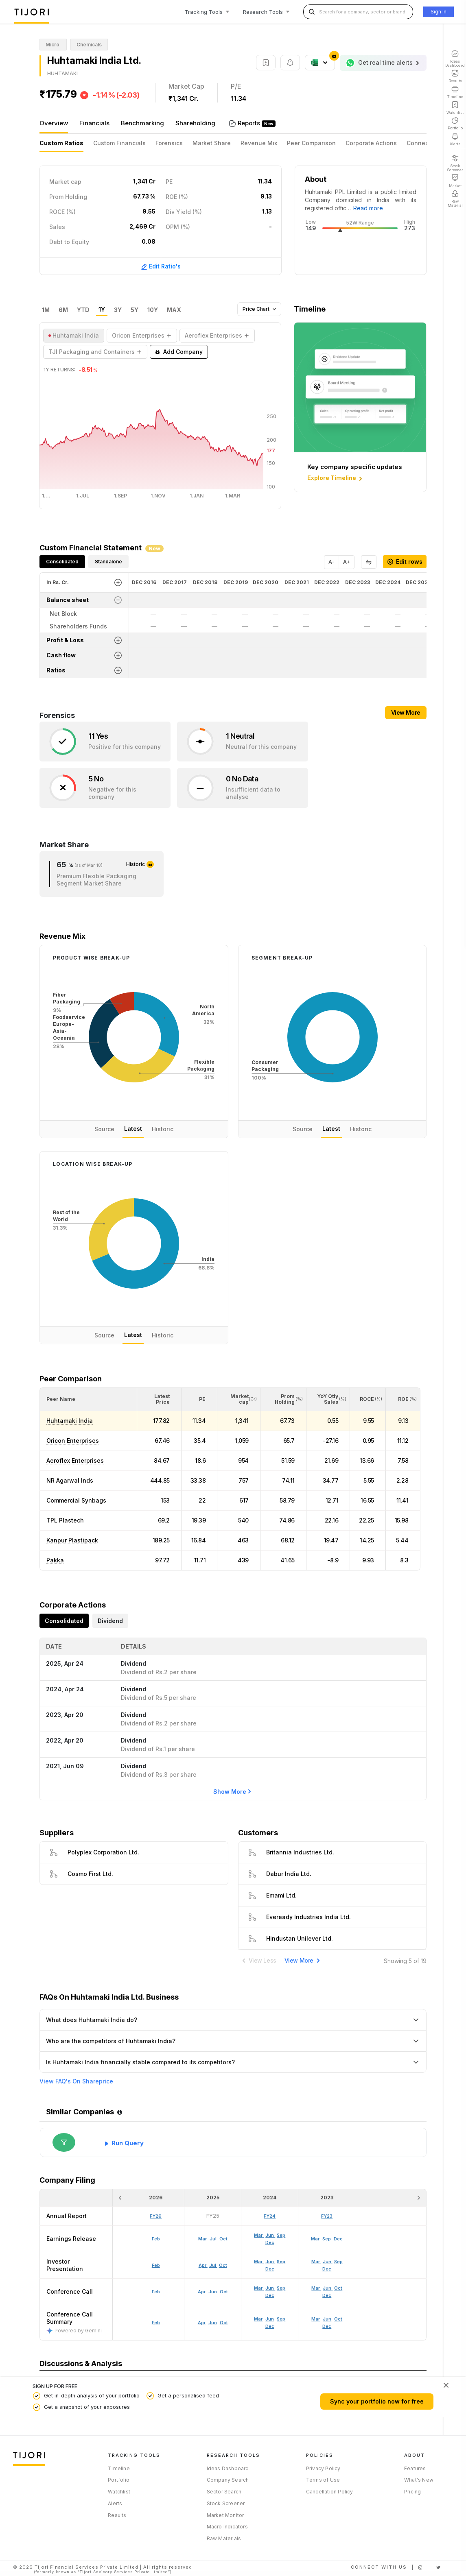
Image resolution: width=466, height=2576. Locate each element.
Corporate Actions (371, 143)
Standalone (108, 561)
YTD (83, 310)
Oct (224, 2322)
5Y (134, 310)
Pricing (412, 2492)
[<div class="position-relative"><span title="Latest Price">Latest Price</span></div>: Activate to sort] (159, 1399)
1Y (101, 310)
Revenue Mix (259, 143)
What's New (418, 2480)
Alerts (115, 2503)
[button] (60, 1399)
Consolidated (62, 561)
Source (104, 1129)
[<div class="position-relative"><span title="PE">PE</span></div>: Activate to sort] (200, 1399)
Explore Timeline (335, 478)
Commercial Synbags (76, 1500)
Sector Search (224, 2492)
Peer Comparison (311, 143)
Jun (212, 2322)
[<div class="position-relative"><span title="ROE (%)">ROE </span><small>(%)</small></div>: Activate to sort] (403, 1399)
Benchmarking (142, 123)
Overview (53, 123)
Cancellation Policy (329, 2492)
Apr (202, 2322)
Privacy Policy (323, 2468)
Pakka (55, 1560)
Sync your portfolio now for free (377, 2401)
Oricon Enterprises (72, 1440)
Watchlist (119, 2492)
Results (117, 2515)
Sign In (438, 12)
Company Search (228, 2480)
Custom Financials (119, 143)
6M (63, 310)
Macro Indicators (227, 2527)
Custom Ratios (61, 143)
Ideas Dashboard (228, 2468)
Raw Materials (224, 2538)
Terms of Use (323, 2480)
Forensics (169, 143)
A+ (346, 562)
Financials (94, 123)
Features (415, 2468)
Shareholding (195, 123)
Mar (258, 2319)
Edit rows (404, 561)
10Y (152, 310)
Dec (269, 2326)
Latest (133, 1128)
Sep (281, 2319)
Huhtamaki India (69, 1420)
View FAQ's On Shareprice (76, 2081)
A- (331, 562)
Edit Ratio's (161, 266)
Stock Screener (226, 2503)
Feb (156, 2322)
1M (46, 310)
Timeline (119, 2468)
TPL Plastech (65, 1520)
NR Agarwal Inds (69, 1480)
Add (179, 352)
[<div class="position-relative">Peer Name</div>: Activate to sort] (88, 1399)
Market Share (212, 143)
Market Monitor (225, 2515)
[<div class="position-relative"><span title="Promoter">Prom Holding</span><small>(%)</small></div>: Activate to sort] (283, 1399)
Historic (162, 1129)
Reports (250, 123)
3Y (118, 310)
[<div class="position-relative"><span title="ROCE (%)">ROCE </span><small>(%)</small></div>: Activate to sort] (368, 1399)
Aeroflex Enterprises (75, 1460)
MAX (174, 310)
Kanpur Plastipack (72, 1540)
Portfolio (118, 2480)
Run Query (128, 2143)
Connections (425, 143)
